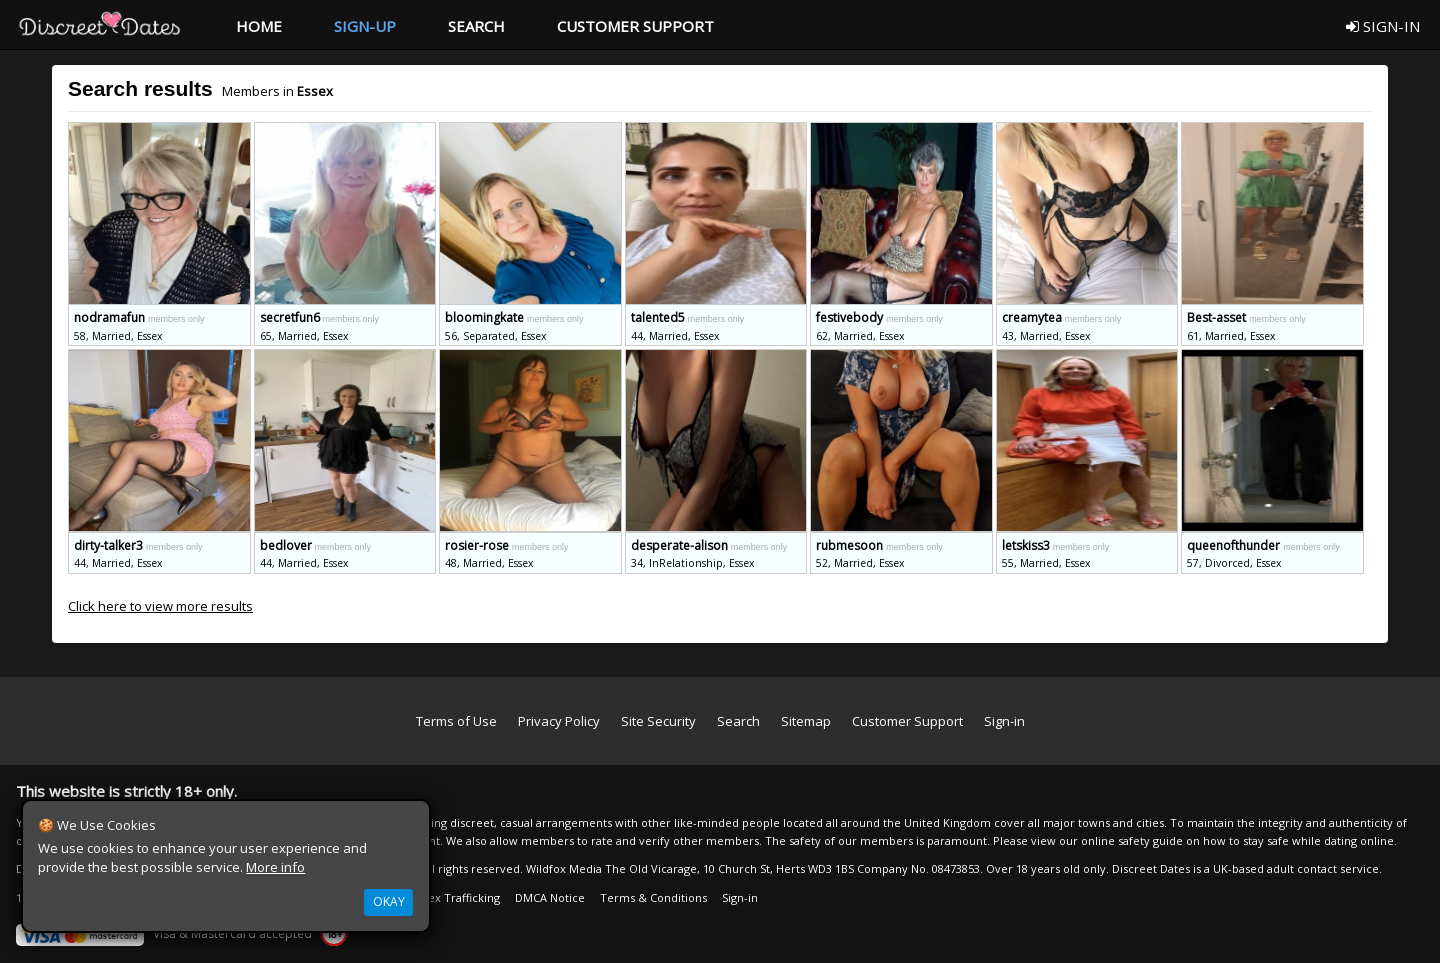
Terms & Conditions (653, 897)
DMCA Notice (550, 897)
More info (275, 867)
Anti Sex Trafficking (449, 897)
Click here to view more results (160, 606)
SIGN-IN (1383, 26)
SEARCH (476, 26)
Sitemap (806, 721)
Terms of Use (456, 721)
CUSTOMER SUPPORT (635, 26)
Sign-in (1004, 721)
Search (738, 721)
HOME (259, 26)
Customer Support (907, 721)
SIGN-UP (365, 26)
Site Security (658, 721)
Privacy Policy (559, 721)
